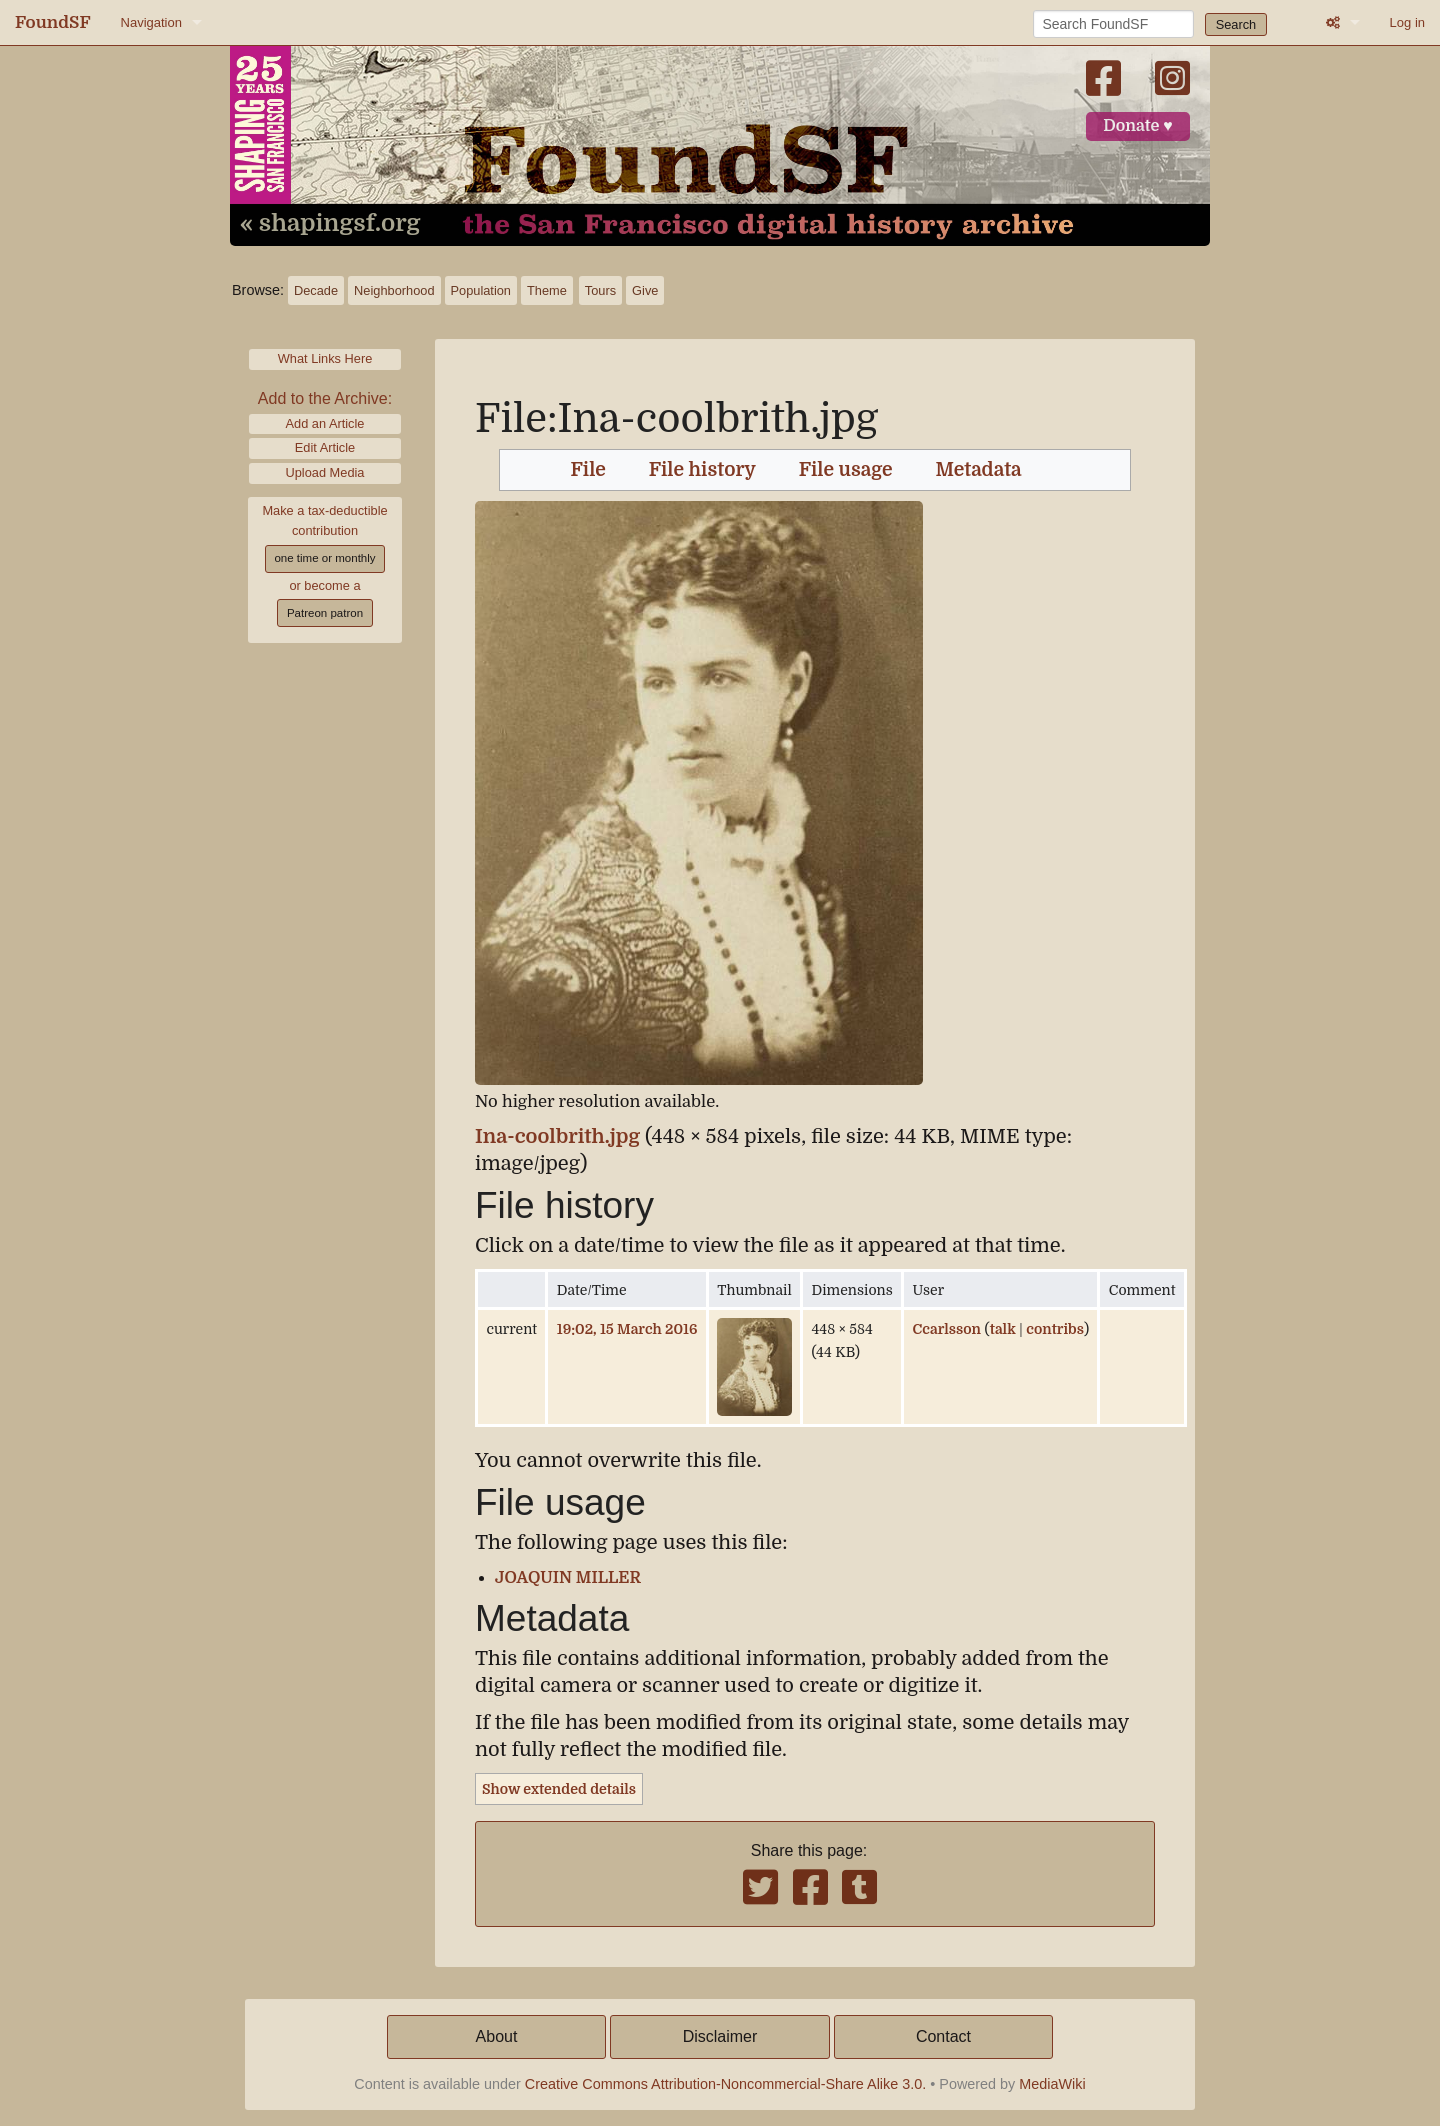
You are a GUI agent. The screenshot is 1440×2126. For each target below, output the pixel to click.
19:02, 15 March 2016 (627, 1329)
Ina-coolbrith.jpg (557, 1136)
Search (1236, 24)
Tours (600, 290)
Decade (316, 290)
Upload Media (325, 472)
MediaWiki (1052, 2084)
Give (645, 290)
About (497, 2036)
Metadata (979, 470)
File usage (846, 470)
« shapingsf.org (330, 224)
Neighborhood (394, 290)
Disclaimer (720, 2036)
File (588, 470)
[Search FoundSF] (1113, 24)
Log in (1407, 22)
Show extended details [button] (559, 1789)
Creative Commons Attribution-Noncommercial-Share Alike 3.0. (726, 2084)
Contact (943, 2036)
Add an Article (325, 423)
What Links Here (325, 358)
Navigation (151, 22)
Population (481, 290)
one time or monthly (324, 558)
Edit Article (325, 447)
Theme (547, 290)
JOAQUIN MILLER (568, 1578)
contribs (1055, 1329)
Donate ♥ (1138, 126)
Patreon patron (325, 613)
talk (1003, 1329)
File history (702, 470)
